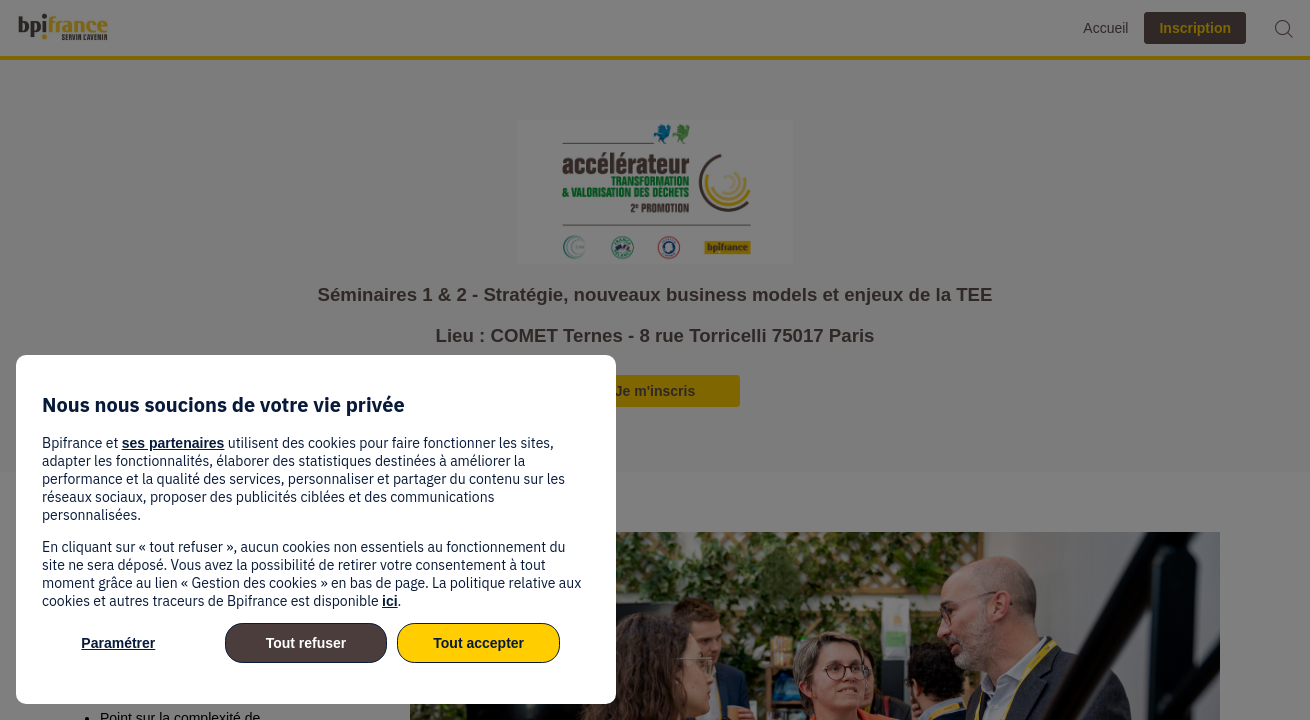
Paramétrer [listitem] (118, 643)
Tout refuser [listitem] (306, 643)
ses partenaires (173, 443)
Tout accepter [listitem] (478, 643)
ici (390, 601)
